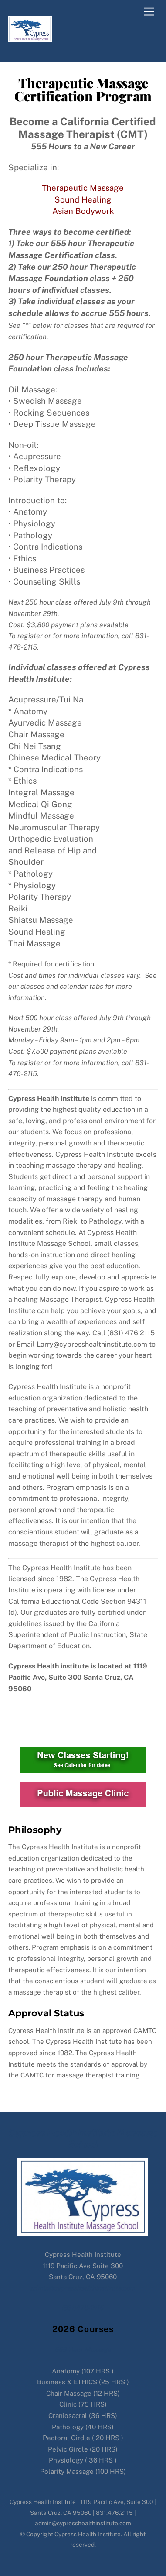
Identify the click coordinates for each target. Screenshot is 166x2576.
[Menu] (149, 12)
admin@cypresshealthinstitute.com (83, 2288)
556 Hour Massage (83, 2349)
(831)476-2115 (83, 2307)
